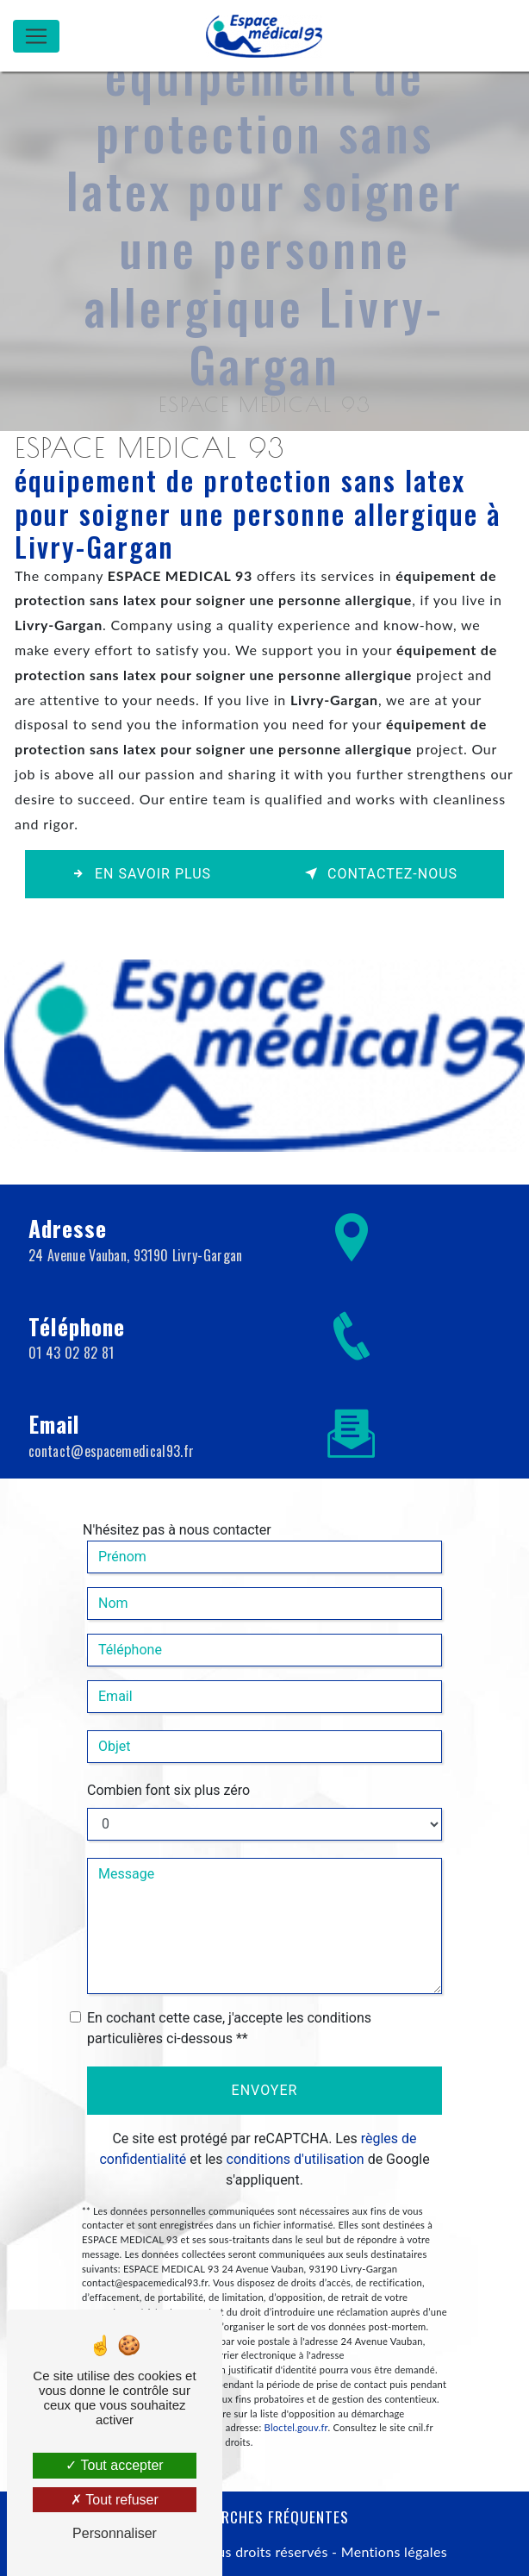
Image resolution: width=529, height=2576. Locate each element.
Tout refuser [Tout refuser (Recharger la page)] (115, 2499)
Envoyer (265, 2053)
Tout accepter (114, 2465)
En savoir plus (141, 874)
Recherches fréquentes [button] (265, 2516)
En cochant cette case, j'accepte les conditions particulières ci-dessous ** (229, 1991)
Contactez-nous (380, 874)
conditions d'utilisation (295, 2122)
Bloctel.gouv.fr (296, 2391)
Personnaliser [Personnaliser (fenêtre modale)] (114, 2533)
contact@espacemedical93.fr (111, 1414)
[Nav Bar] (36, 36)
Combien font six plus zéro (168, 1753)
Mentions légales (392, 2551)
